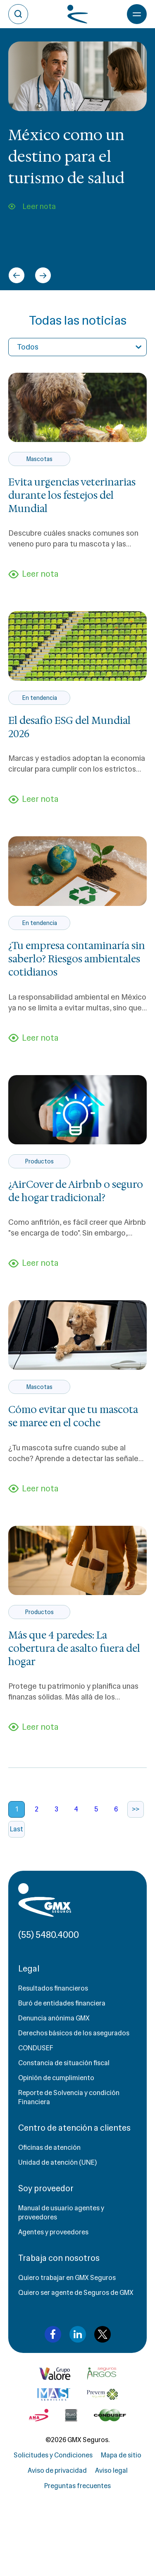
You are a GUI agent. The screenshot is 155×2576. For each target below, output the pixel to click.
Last (16, 1829)
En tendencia (39, 698)
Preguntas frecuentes (77, 2485)
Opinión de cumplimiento (56, 2077)
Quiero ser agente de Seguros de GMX (76, 2292)
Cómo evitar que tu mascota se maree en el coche (73, 1416)
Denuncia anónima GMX (54, 2018)
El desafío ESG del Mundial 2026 (69, 727)
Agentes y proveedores (53, 2232)
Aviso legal (111, 2470)
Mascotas (39, 459)
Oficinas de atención (49, 2147)
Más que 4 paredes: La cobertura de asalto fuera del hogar (74, 1648)
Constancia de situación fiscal (64, 2063)
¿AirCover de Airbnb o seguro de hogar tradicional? (75, 1191)
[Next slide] (43, 275)
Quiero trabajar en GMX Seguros (67, 2277)
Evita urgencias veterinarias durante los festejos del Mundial (72, 495)
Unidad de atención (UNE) (57, 2162)
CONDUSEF (35, 2048)
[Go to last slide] (16, 275)
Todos (27, 347)
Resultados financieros (53, 1988)
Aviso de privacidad (57, 2470)
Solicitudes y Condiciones (53, 2455)
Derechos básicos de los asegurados (73, 2033)
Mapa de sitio (121, 2455)
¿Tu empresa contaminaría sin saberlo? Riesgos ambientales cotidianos (76, 959)
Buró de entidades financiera (61, 2003)
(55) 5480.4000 (48, 1935)
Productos (39, 1161)
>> (135, 1809)
